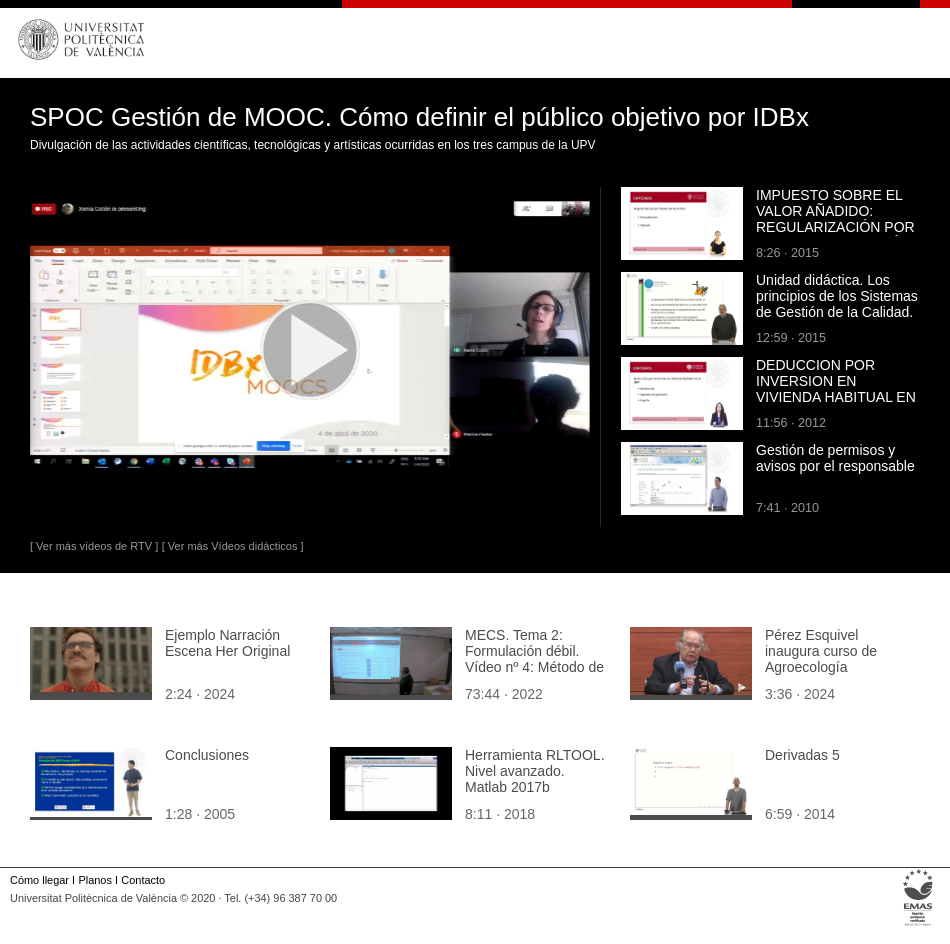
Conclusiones (207, 755)
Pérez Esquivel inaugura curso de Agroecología (821, 651)
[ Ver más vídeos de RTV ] (94, 546)
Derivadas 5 (802, 755)
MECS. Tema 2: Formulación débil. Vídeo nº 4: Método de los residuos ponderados (534, 667)
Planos (94, 880)
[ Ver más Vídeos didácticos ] (233, 546)
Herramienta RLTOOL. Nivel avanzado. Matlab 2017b (535, 771)
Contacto (143, 880)
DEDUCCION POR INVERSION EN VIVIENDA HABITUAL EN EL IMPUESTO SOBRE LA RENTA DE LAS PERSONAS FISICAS (836, 405)
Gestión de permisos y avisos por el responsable (835, 458)
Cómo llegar (39, 880)
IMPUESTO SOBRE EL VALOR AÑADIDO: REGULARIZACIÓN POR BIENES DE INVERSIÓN (835, 219)
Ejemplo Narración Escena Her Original (227, 643)
